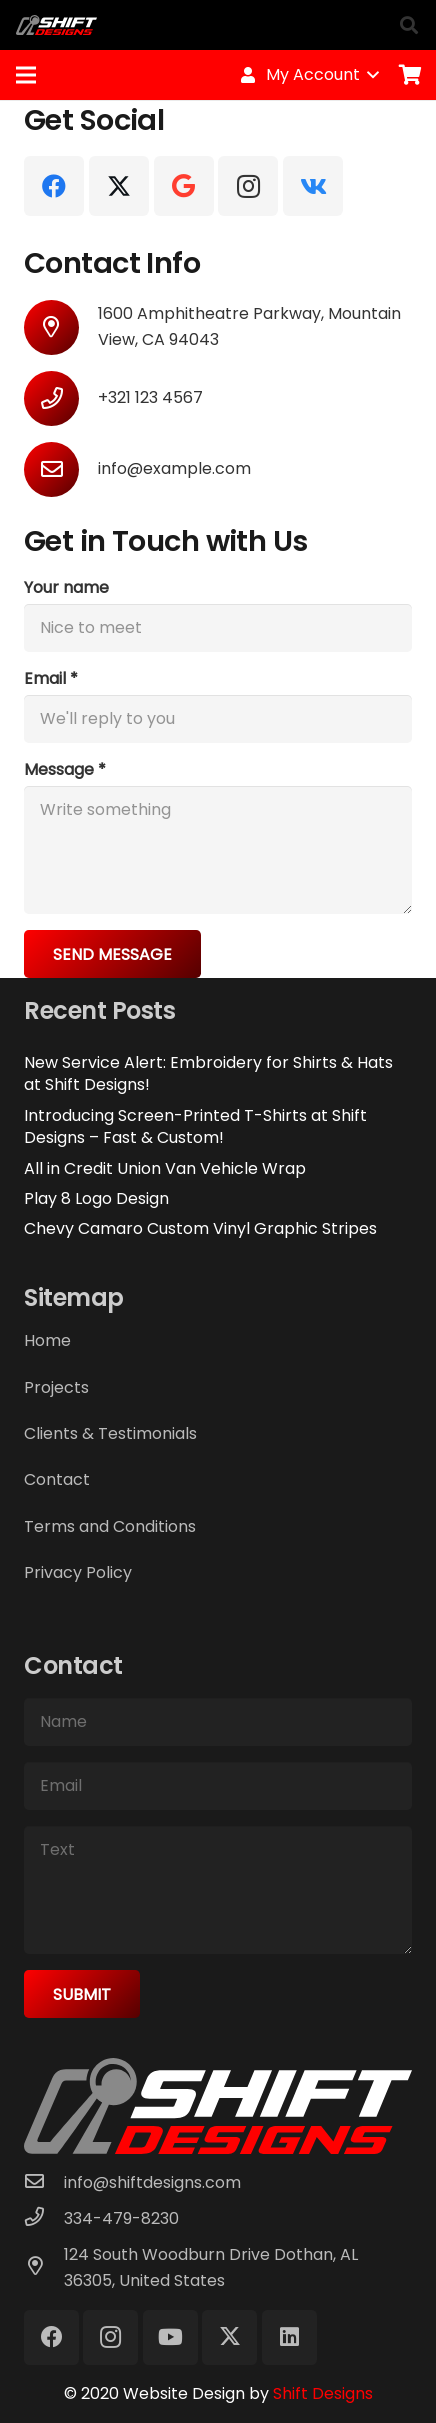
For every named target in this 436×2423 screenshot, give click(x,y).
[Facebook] (54, 186)
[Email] (218, 719)
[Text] (218, 1890)
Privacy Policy (78, 1572)
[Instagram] (248, 186)
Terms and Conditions (110, 1526)
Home (47, 1340)
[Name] (218, 1722)
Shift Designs (323, 2393)
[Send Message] (112, 954)
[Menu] (26, 75)
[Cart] (411, 75)
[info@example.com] (61, 469)
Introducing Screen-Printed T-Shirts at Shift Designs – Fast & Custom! (195, 1126)
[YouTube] (170, 2337)
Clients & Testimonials (110, 1433)
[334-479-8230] (44, 2219)
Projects (56, 1387)
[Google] (184, 186)
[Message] (218, 850)
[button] (409, 25)
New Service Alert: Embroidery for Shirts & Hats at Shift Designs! (208, 1073)
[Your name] (218, 628)
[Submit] (82, 1994)
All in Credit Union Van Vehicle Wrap (165, 1168)
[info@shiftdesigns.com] (44, 2183)
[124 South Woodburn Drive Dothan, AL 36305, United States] (44, 2268)
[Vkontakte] (313, 186)
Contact (57, 1479)
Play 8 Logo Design (96, 1198)
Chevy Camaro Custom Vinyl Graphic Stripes (200, 1228)
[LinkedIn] (289, 2337)
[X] (119, 186)
